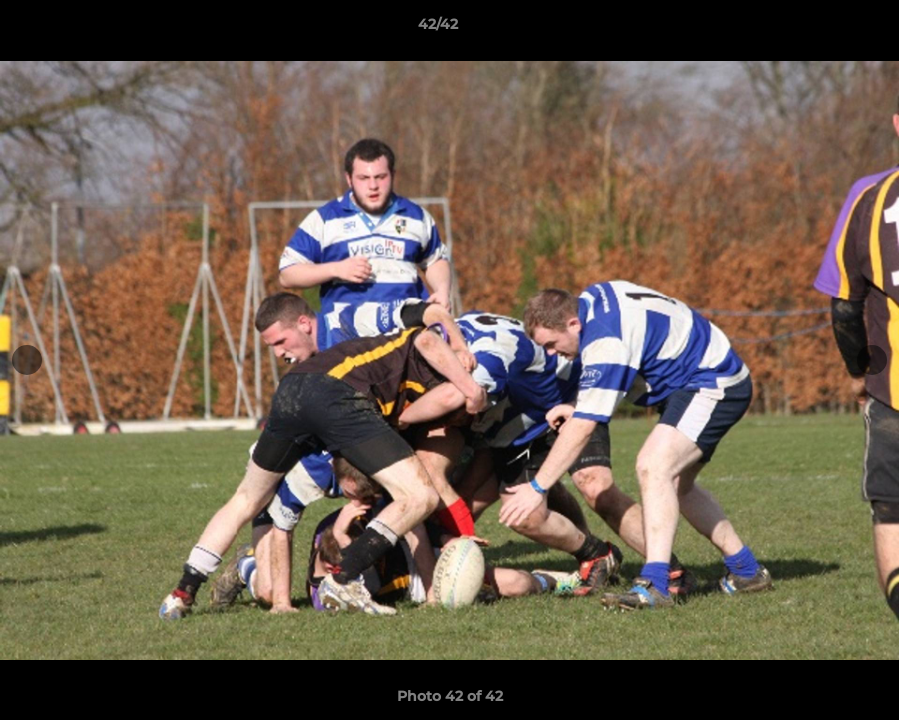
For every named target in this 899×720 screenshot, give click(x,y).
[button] (815, 29)
